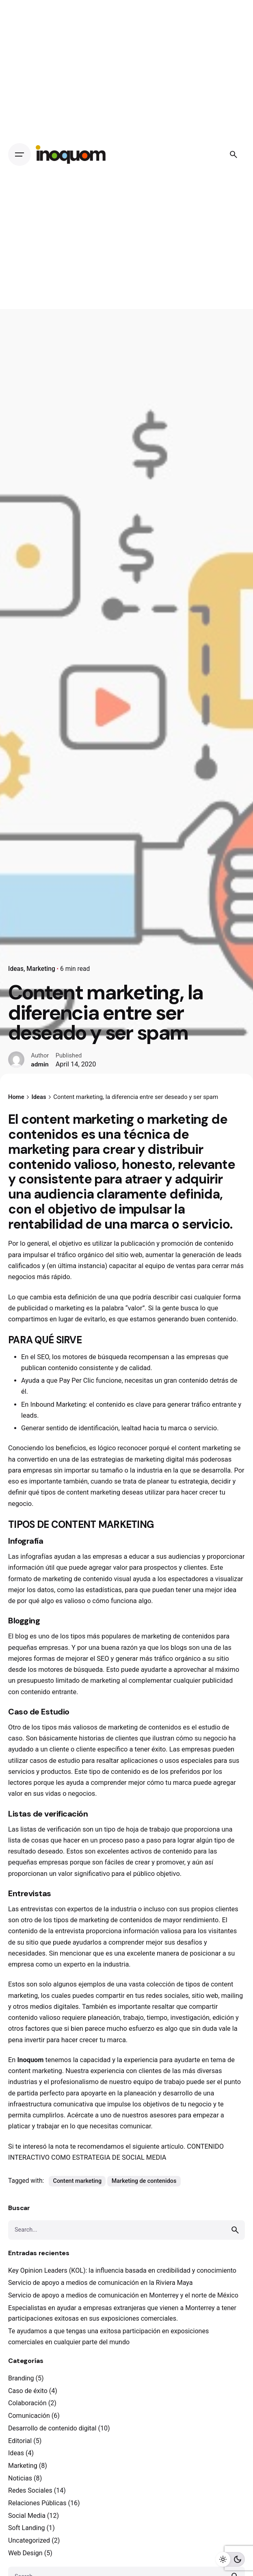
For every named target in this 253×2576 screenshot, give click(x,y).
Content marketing (77, 2181)
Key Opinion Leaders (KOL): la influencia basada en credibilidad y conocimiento (122, 2270)
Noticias (20, 2478)
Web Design (25, 2553)
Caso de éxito (28, 2391)
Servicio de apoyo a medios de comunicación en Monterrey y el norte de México (123, 2295)
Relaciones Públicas (37, 2503)
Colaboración (27, 2403)
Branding (21, 2378)
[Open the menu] (19, 154)
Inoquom (30, 2060)
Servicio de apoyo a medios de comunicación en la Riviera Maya (100, 2283)
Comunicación (29, 2415)
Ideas (16, 969)
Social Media (26, 2515)
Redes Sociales (30, 2490)
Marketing (40, 969)
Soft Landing (26, 2528)
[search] (235, 2230)
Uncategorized (29, 2540)
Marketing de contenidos (144, 2181)
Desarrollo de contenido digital (52, 2428)
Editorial (20, 2441)
